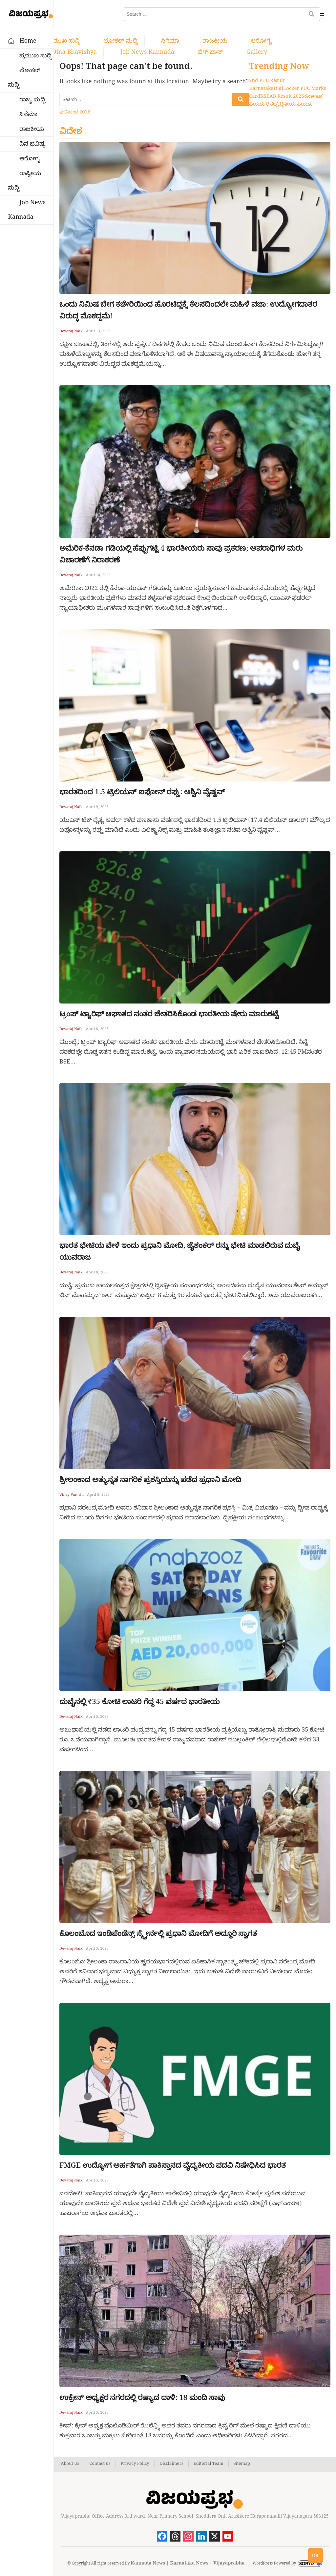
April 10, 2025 (98, 575)
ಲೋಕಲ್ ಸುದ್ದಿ (120, 41)
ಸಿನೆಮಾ (170, 41)
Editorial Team (208, 2464)
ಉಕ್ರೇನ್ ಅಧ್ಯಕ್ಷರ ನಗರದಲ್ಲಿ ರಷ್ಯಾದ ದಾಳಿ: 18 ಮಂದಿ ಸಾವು (142, 2398)
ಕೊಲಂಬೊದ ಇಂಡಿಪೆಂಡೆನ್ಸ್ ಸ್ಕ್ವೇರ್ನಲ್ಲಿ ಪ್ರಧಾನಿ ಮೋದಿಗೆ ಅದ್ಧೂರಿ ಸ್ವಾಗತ (158, 1934)
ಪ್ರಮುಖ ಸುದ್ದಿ (63, 41)
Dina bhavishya (74, 52)
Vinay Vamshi (71, 1495)
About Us (70, 2464)
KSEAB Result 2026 (282, 97)
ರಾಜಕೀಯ (214, 41)
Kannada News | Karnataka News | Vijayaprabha (187, 2563)
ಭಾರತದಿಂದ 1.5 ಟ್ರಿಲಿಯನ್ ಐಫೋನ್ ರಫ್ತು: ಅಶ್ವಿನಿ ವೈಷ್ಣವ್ (141, 792)
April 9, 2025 (97, 807)
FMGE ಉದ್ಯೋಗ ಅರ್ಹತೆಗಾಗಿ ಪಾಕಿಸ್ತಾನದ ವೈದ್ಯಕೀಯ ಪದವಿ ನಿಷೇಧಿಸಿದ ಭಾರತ (172, 2166)
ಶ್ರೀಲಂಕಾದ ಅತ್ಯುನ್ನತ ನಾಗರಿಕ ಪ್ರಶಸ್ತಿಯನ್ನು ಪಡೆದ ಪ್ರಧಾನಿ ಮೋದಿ (150, 1480)
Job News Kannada (147, 52)
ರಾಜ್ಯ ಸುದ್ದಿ (32, 99)
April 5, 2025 (98, 1495)
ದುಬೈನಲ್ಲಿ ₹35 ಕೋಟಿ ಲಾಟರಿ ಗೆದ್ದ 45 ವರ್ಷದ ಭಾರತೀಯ (139, 1702)
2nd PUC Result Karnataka (266, 85)
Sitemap (242, 2464)
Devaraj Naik (71, 332)
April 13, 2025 (98, 332)
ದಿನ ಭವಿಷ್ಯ (32, 144)
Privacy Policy (135, 2464)
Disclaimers (171, 2464)
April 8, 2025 (97, 1029)
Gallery (256, 52)
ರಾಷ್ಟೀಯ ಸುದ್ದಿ (24, 181)
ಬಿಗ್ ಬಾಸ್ (210, 52)
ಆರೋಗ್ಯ (261, 41)
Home (27, 41)
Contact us (99, 2464)
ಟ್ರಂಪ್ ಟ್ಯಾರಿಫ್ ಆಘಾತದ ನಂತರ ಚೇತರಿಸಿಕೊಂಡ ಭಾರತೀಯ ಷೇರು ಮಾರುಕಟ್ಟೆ (169, 1014)
